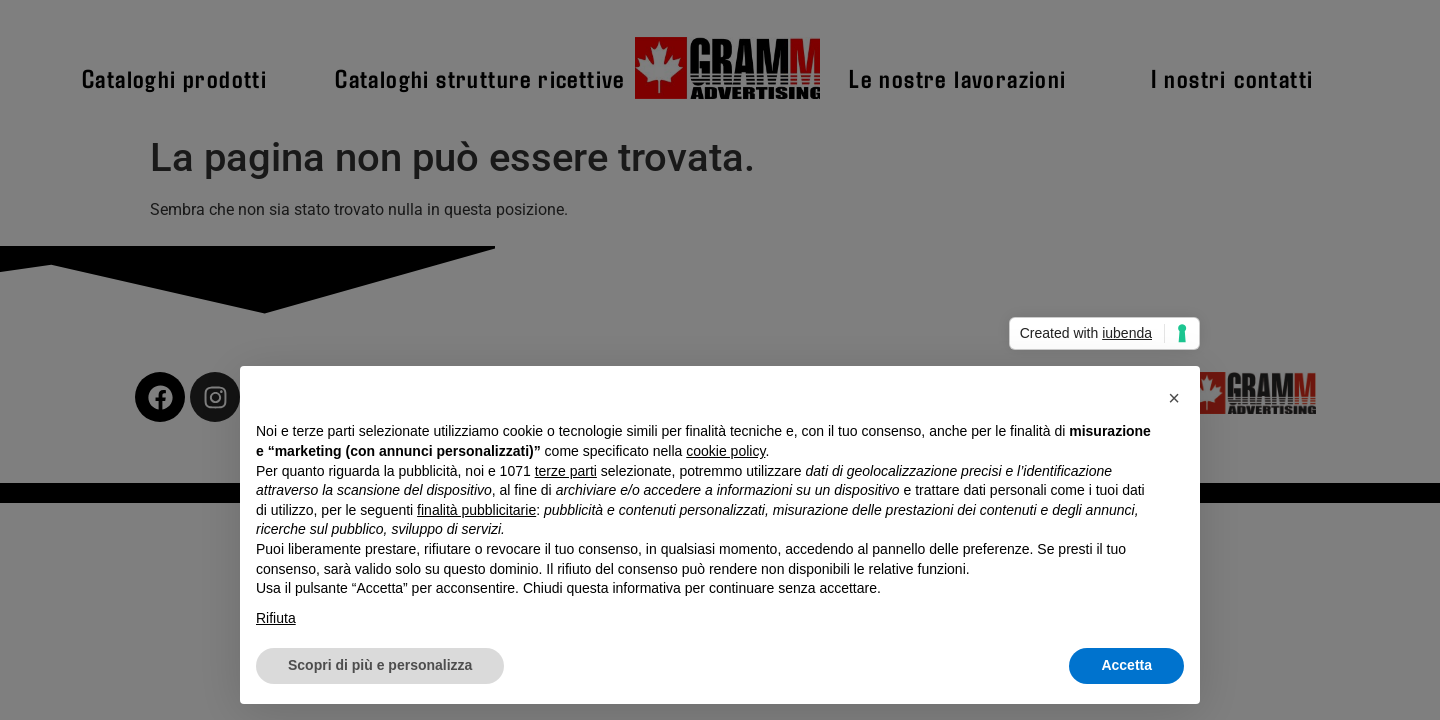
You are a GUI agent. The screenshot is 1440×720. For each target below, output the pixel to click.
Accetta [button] (1126, 665)
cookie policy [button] (725, 451)
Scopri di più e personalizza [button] (380, 665)
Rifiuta (276, 618)
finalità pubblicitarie (476, 510)
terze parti (566, 471)
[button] (1174, 398)
